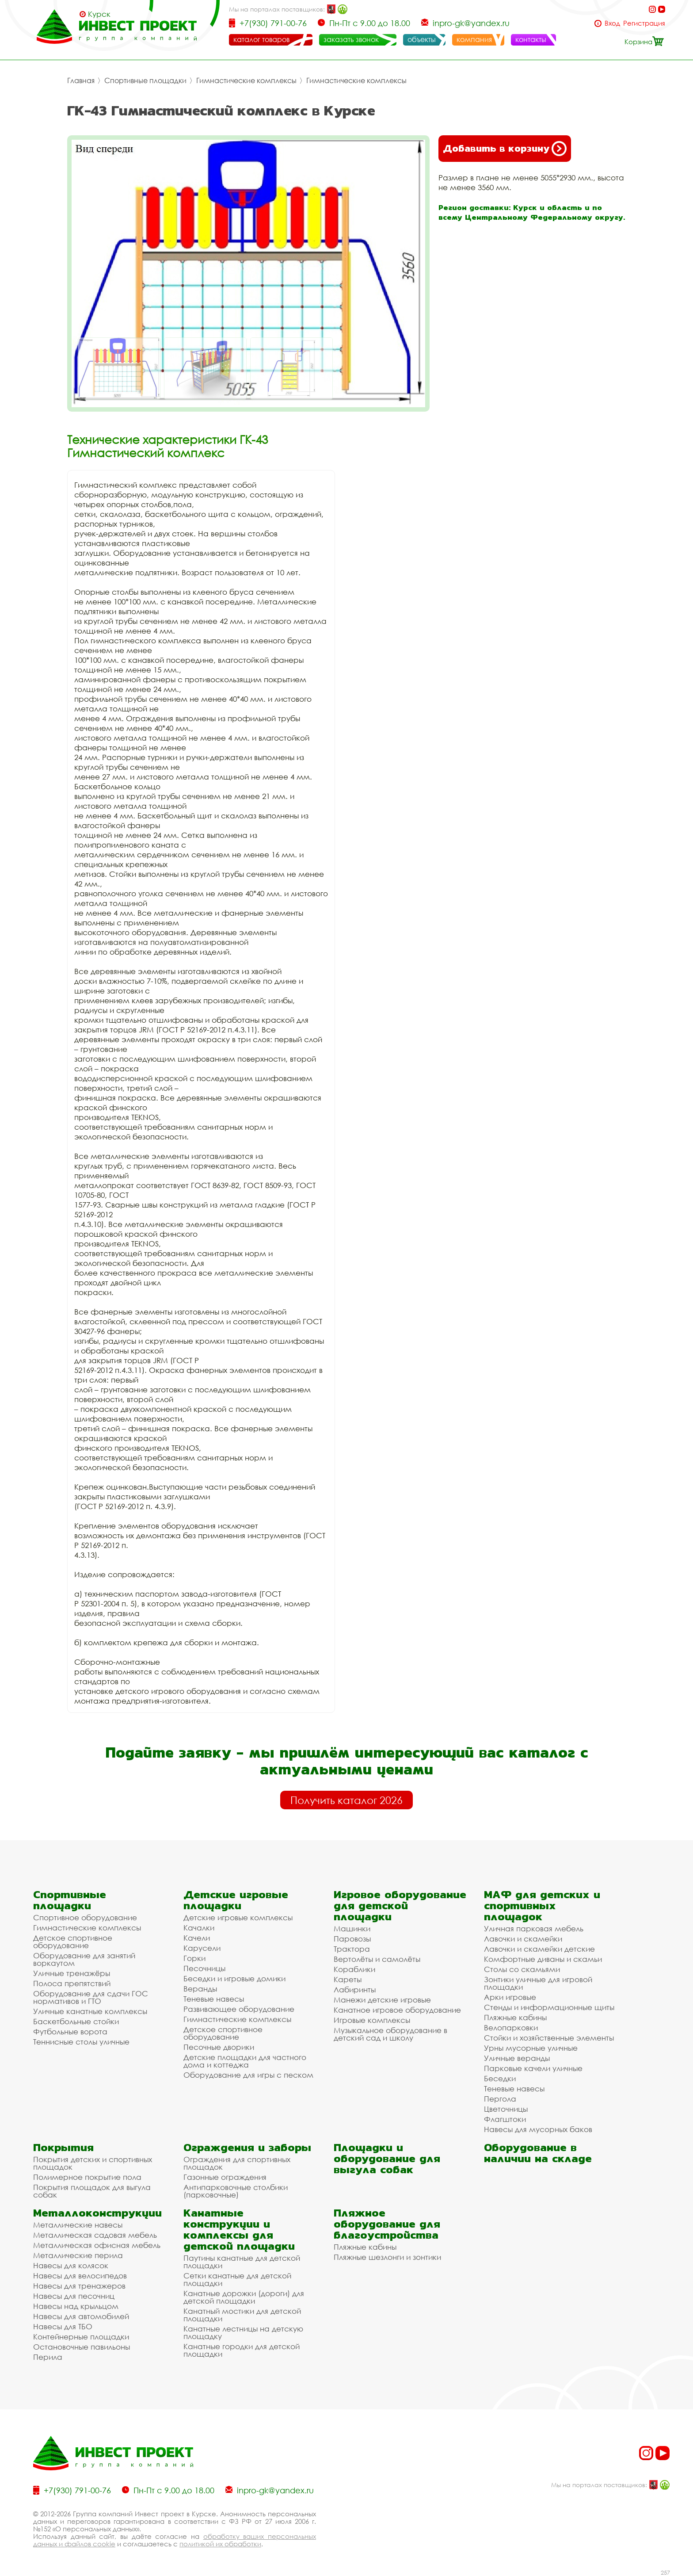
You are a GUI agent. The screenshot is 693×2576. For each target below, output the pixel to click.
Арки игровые (510, 1997)
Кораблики (354, 1969)
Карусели (202, 1948)
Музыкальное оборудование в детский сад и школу (390, 2033)
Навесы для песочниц (73, 2296)
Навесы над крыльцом (75, 2306)
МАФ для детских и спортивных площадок (542, 1905)
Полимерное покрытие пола (87, 2177)
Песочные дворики (218, 2047)
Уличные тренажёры (71, 1973)
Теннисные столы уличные (81, 2041)
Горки (194, 1958)
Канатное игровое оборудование (397, 2010)
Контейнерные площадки (81, 2336)
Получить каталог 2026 (346, 1800)
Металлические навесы (77, 2224)
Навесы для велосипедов (80, 2275)
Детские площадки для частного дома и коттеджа (244, 2060)
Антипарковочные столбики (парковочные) (235, 2190)
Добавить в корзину (505, 148)
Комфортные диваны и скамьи (543, 1959)
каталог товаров (261, 39)
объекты (421, 39)
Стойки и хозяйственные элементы (549, 2037)
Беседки (500, 2078)
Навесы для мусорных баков (538, 2129)
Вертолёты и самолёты (377, 1959)
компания (474, 39)
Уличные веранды (517, 2058)
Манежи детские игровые (382, 1999)
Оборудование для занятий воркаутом (84, 1959)
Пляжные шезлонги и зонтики (387, 2257)
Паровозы (352, 1938)
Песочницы (204, 1968)
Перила (47, 2357)
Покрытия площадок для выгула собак (92, 2190)
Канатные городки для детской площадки (241, 2350)
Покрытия (63, 2147)
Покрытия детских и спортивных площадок (92, 2163)
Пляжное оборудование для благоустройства (387, 2223)
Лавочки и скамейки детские (539, 1949)
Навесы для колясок (70, 2265)
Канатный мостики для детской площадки (242, 2314)
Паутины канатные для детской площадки (241, 2261)
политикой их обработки (220, 2544)
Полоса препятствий (71, 1983)
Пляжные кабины (515, 2017)
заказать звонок (351, 39)
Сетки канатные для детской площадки (237, 2279)
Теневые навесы (213, 1999)
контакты (530, 39)
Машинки (352, 1928)
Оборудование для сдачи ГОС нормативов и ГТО (90, 1997)
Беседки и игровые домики (234, 1978)
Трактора (352, 1949)
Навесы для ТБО (62, 2326)
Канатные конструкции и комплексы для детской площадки (239, 2229)
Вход (612, 23)
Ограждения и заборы (247, 2147)
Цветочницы (506, 2109)
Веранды (200, 1988)
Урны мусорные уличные (531, 2048)
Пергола (500, 2098)
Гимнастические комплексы (246, 80)
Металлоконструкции (97, 2212)
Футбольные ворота (70, 2031)
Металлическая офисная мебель (96, 2245)
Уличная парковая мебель (533, 1928)
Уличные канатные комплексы (90, 2011)
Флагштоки (505, 2119)
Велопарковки (511, 2027)
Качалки (198, 1927)
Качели (196, 1938)
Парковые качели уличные (533, 2068)
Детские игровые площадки (235, 1900)
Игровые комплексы (372, 2020)
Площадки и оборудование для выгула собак (387, 2158)
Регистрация (644, 23)
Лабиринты (355, 1989)
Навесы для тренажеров (79, 2285)
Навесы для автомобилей (81, 2316)
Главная (81, 80)
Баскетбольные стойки (76, 2021)
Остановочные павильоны (81, 2347)
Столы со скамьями (522, 1969)
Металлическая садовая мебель (95, 2235)
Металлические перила (78, 2255)
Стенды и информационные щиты (549, 2007)
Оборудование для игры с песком (248, 2075)
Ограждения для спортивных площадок (236, 2163)
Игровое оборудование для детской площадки (400, 1905)
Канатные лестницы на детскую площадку (243, 2332)
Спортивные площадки (145, 80)
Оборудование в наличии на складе (538, 2153)
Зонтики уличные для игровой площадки (538, 1983)
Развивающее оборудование (238, 2009)
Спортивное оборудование (85, 1917)
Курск (99, 14)
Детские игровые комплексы (238, 1917)
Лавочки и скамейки (523, 1938)
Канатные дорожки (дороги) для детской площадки (243, 2297)
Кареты (348, 1979)
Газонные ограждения (225, 2177)
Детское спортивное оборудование (72, 1941)
